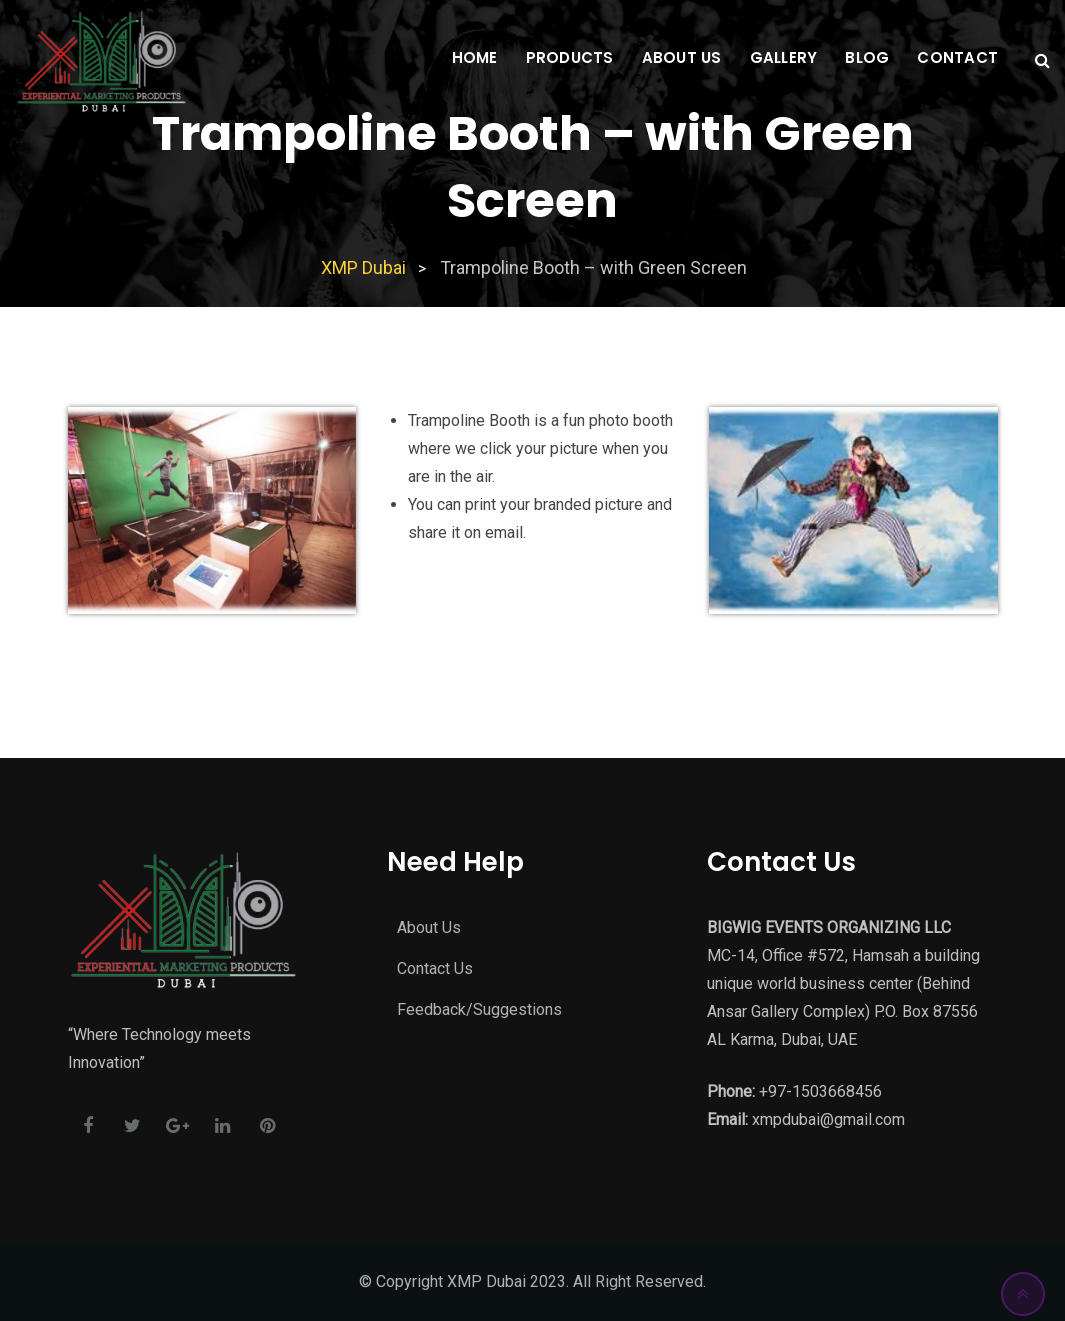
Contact (957, 57)
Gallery (784, 57)
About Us (682, 57)
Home (475, 57)
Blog (867, 57)
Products (570, 57)
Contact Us (435, 968)
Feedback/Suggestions (479, 1009)
